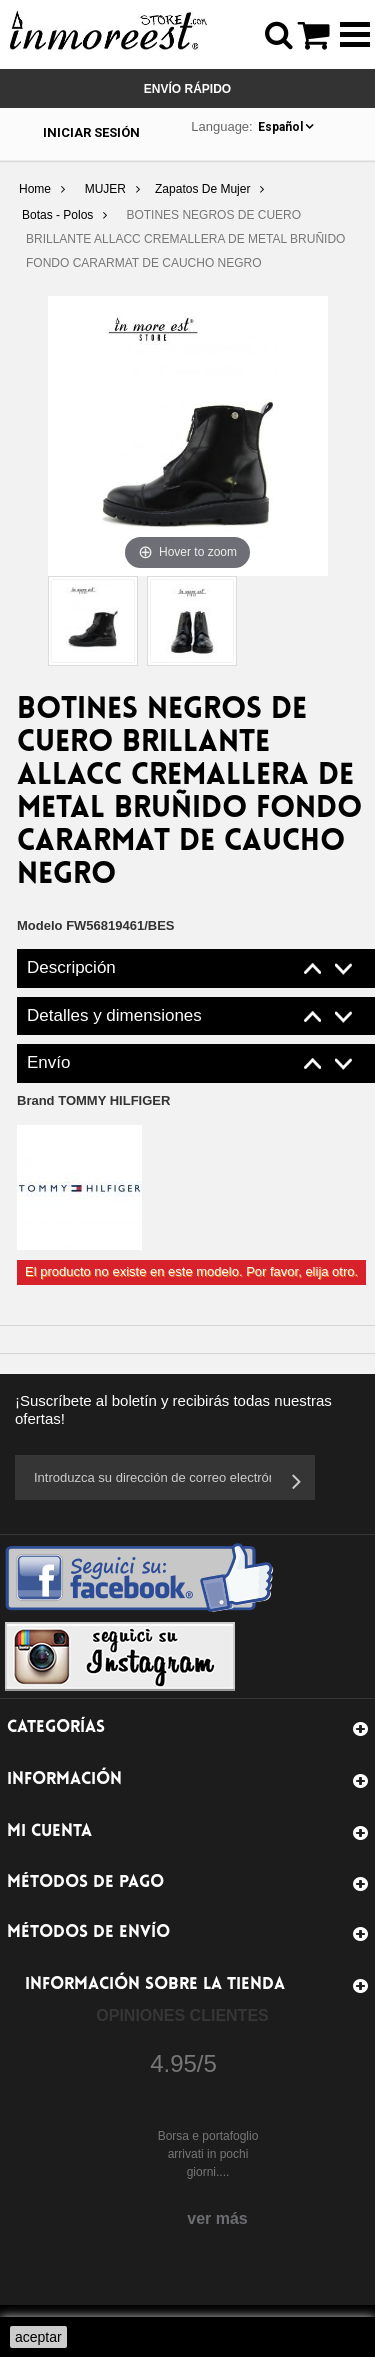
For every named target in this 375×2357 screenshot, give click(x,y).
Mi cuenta (49, 1831)
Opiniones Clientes (182, 2015)
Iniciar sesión (91, 132)
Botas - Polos (57, 215)
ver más (217, 2218)
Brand (93, 1100)
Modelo (40, 925)
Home (35, 189)
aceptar (38, 2337)
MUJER (105, 189)
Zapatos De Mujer (202, 189)
